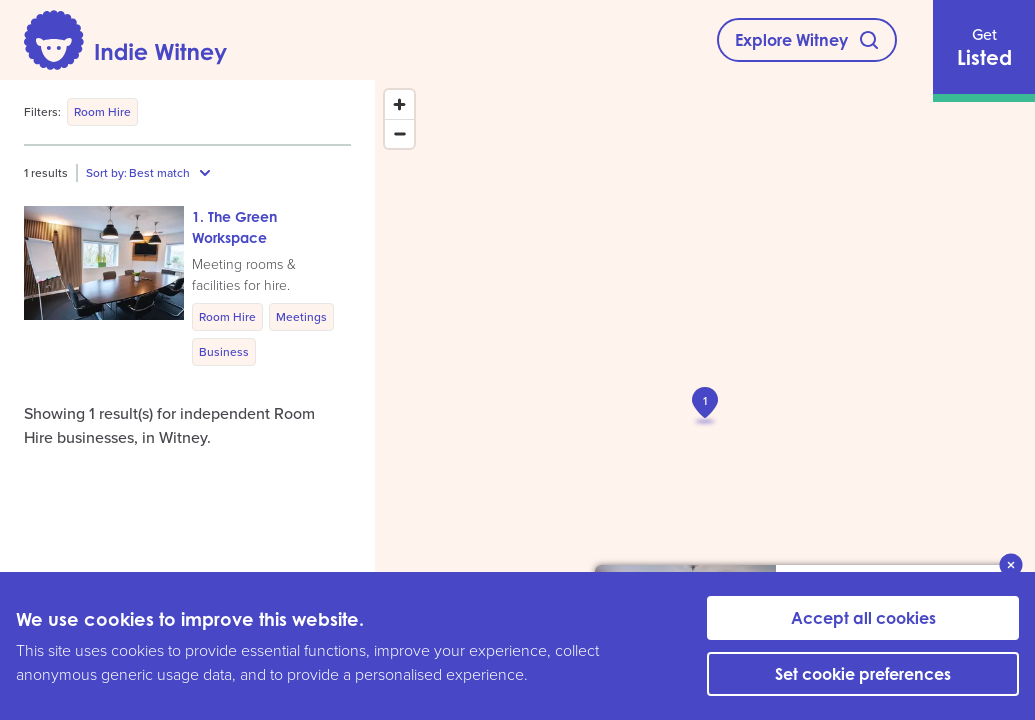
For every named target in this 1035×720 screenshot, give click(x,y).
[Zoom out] (399, 133)
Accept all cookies (863, 618)
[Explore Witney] (807, 40)
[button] (184, 286)
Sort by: (106, 173)
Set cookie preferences (863, 674)
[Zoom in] (399, 104)
